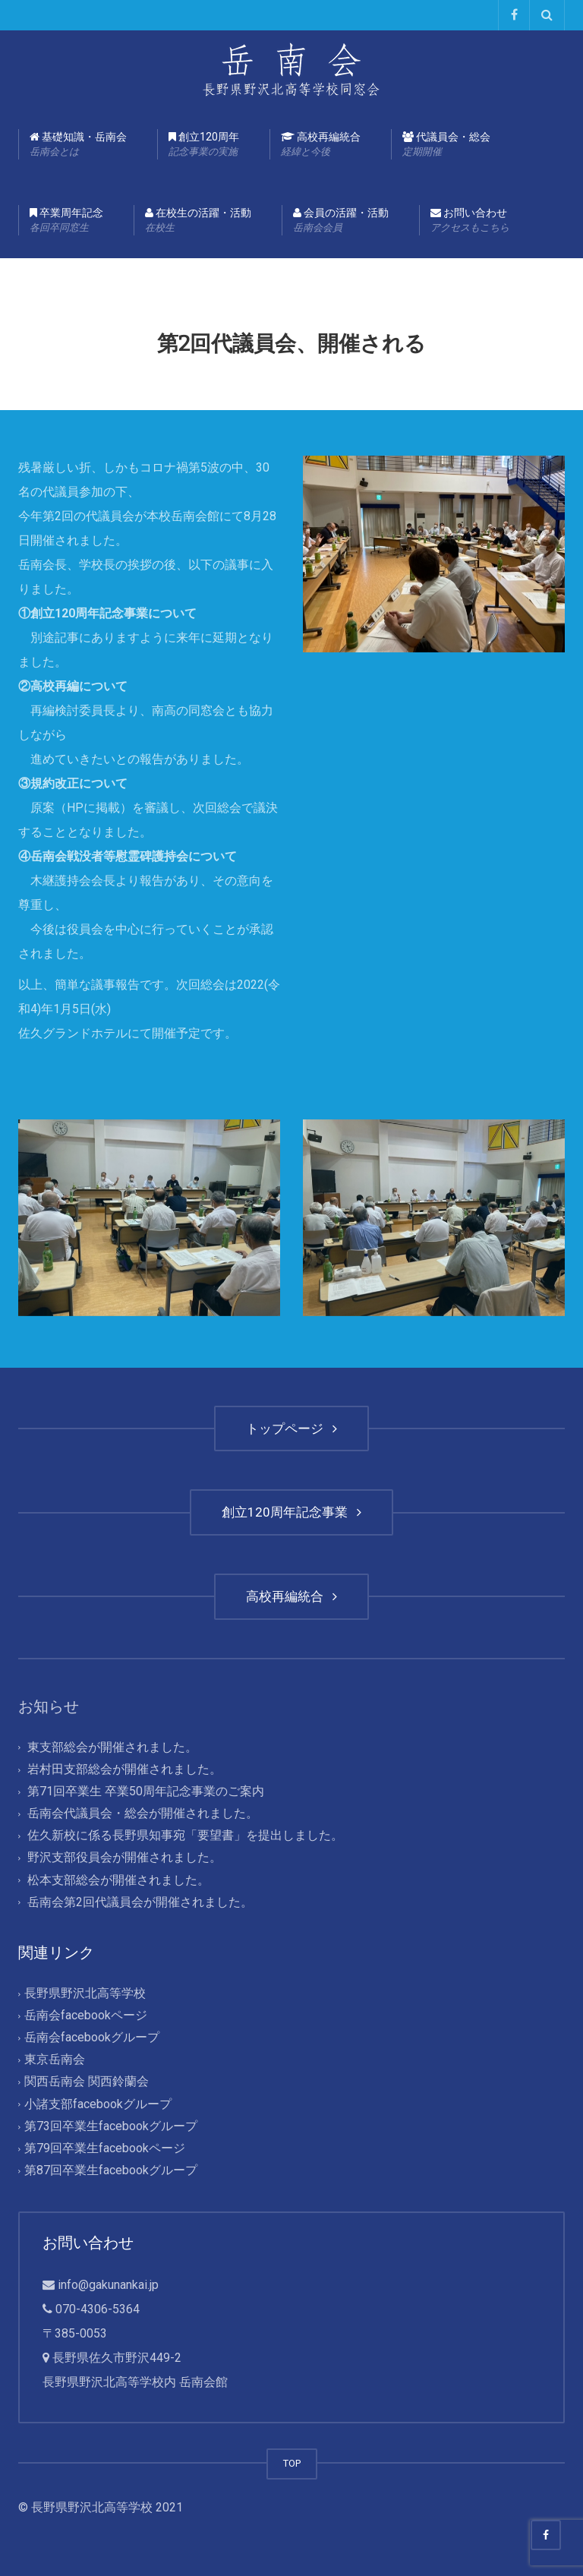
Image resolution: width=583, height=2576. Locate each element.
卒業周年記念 (66, 221)
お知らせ (48, 1706)
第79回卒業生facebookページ (104, 2148)
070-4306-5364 (97, 2309)
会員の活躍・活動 (341, 221)
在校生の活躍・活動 (198, 221)
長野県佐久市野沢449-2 (116, 2357)
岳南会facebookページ (85, 2015)
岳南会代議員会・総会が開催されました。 (142, 1813)
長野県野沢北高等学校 (85, 1993)
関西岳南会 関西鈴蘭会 (86, 2082)
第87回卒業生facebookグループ (110, 2170)
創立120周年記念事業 (291, 1512)
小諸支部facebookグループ (98, 2104)
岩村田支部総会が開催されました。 (124, 1769)
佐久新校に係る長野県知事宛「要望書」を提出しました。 (185, 1836)
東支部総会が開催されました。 (112, 1747)
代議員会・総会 (446, 145)
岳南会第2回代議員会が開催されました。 (140, 1902)
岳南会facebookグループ (91, 2038)
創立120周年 (204, 145)
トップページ (291, 1428)
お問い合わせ (469, 221)
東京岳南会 (54, 2060)
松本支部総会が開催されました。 (118, 1880)
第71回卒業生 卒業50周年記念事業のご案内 (145, 1791)
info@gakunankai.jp (108, 2285)
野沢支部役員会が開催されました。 (124, 1858)
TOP (292, 2463)
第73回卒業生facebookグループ (110, 2126)
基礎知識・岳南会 (78, 145)
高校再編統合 (321, 145)
